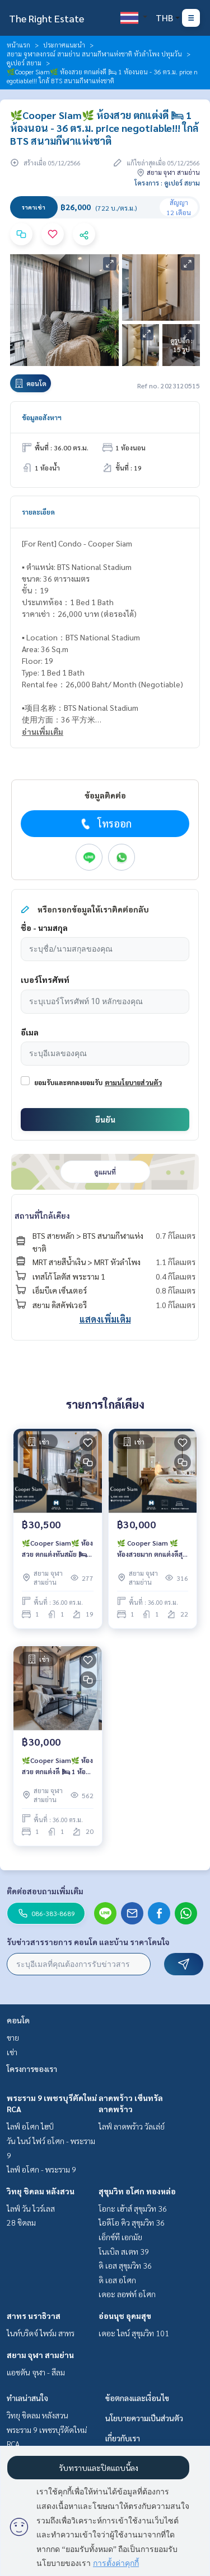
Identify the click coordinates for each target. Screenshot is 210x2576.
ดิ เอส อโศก (117, 2280)
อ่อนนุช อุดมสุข (125, 2316)
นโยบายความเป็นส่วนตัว (144, 2418)
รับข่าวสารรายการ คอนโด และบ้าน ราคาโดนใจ (88, 1942)
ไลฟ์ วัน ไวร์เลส (31, 2208)
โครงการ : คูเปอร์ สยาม (167, 182)
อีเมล (30, 1032)
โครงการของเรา (32, 2069)
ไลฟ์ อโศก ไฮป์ (30, 2126)
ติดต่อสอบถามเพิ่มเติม (45, 1891)
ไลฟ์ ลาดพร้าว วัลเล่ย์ (132, 2126)
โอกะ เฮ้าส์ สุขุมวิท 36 (133, 2208)
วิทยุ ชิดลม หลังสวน (40, 2191)
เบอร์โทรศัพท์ (45, 980)
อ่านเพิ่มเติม (42, 731)
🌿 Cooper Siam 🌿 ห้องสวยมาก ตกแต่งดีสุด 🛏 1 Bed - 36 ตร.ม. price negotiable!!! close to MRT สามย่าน (152, 1549)
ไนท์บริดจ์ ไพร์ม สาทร (40, 2333)
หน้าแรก (18, 44)
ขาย (13, 2037)
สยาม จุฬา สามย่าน (40, 2355)
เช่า (12, 2052)
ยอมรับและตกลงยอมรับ (68, 1082)
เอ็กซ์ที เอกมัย (120, 2237)
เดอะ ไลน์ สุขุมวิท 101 (134, 2333)
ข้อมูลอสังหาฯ (42, 417)
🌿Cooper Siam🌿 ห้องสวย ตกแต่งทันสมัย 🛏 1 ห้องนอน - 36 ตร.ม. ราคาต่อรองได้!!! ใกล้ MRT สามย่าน (57, 1549)
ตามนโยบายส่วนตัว (133, 1082)
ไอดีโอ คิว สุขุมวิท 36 (132, 2222)
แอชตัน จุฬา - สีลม (36, 2372)
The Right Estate (46, 18)
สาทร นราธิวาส (33, 2316)
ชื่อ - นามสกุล (44, 928)
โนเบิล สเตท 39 (124, 2251)
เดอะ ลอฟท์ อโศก (127, 2294)
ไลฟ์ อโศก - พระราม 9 (41, 2169)
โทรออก (105, 823)
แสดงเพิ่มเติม (105, 1319)
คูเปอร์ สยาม (24, 62)
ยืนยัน (105, 1119)
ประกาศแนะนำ (64, 44)
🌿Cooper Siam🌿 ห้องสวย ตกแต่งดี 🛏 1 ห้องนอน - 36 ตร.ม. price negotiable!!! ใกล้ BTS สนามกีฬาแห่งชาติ (57, 1766)
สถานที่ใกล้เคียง (42, 1215)
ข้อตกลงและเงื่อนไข (137, 2398)
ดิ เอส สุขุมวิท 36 (125, 2265)
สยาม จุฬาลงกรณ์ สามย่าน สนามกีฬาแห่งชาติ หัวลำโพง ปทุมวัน (94, 53)
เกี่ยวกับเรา (122, 2438)
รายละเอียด (38, 511)
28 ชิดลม (21, 2222)
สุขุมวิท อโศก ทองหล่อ (137, 2191)
